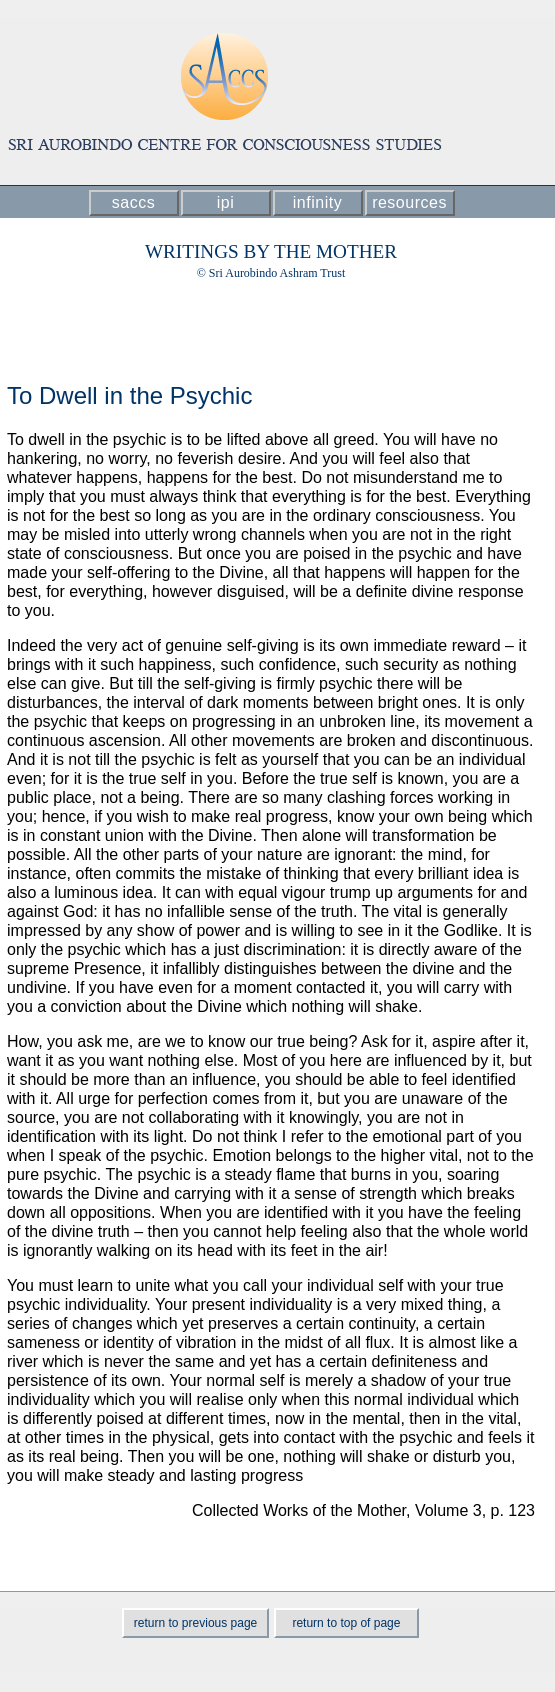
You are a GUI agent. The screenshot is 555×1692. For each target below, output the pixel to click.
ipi (226, 202)
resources (409, 202)
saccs (133, 202)
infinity (317, 202)
